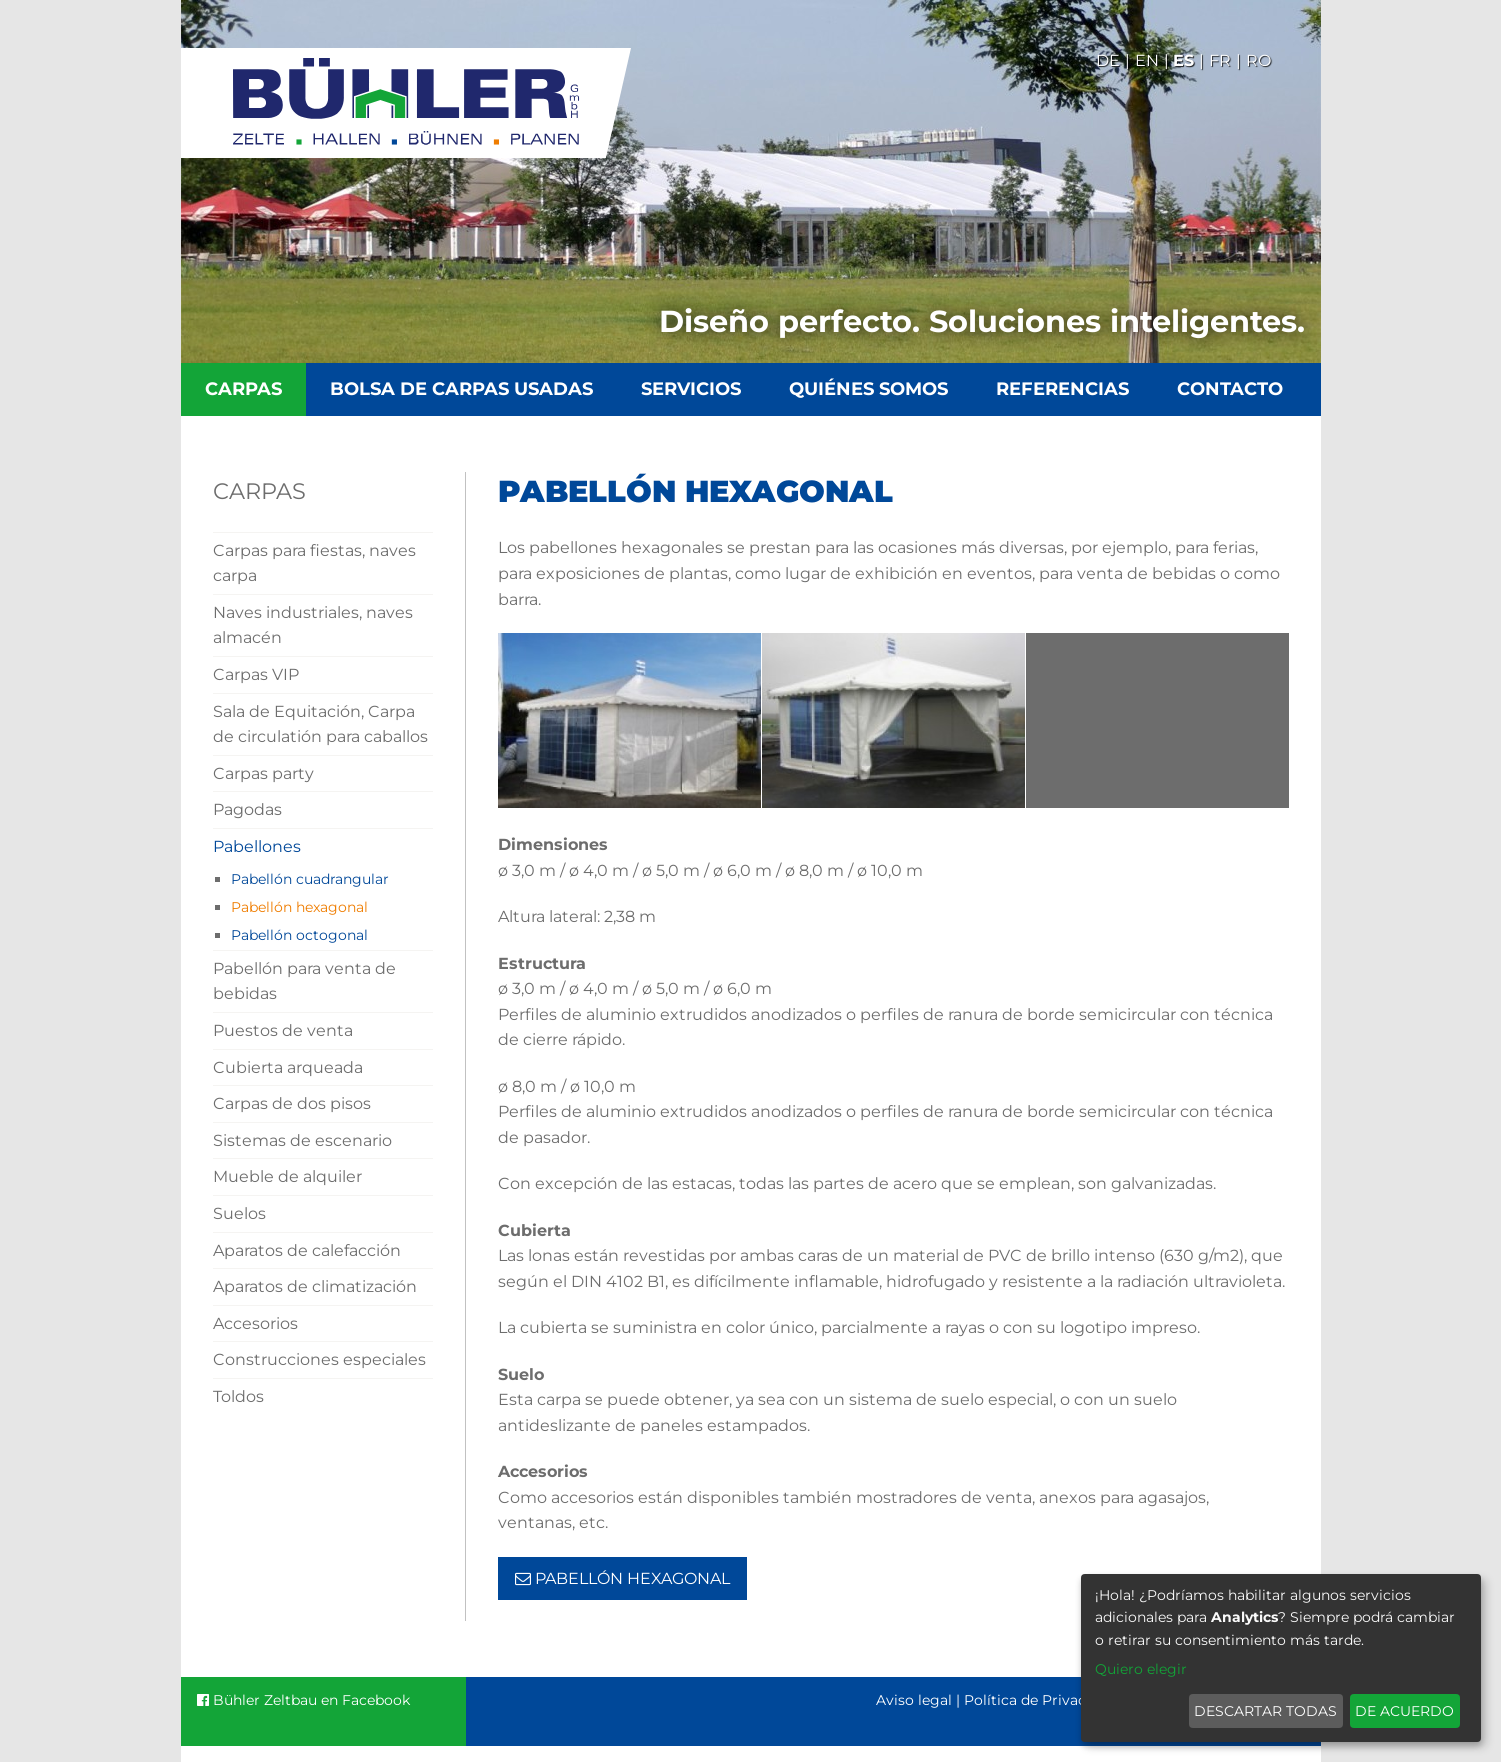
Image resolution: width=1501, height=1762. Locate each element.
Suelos (239, 1213)
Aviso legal (914, 1700)
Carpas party (263, 773)
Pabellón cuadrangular (310, 879)
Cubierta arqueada (288, 1067)
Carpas (243, 389)
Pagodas (247, 809)
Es (1183, 60)
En (1147, 60)
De (1108, 60)
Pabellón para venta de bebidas (304, 981)
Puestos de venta (283, 1030)
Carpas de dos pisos (292, 1103)
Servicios (691, 389)
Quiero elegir (1141, 1669)
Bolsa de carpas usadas (461, 389)
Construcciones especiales (319, 1359)
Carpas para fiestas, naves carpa (314, 563)
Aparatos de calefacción (307, 1250)
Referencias (1062, 389)
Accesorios (255, 1323)
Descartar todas (1265, 1711)
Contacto (1230, 389)
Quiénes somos (868, 389)
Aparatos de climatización (315, 1286)
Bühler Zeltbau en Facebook (303, 1700)
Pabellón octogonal (299, 935)
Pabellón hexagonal (299, 907)
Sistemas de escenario (302, 1140)
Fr (1220, 60)
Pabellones (257, 846)
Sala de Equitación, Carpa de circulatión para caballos (320, 724)
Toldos (238, 1396)
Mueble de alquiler (287, 1176)
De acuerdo (1404, 1711)
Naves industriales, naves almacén (313, 625)
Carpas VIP (256, 674)
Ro (1258, 60)
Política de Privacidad (1040, 1700)
